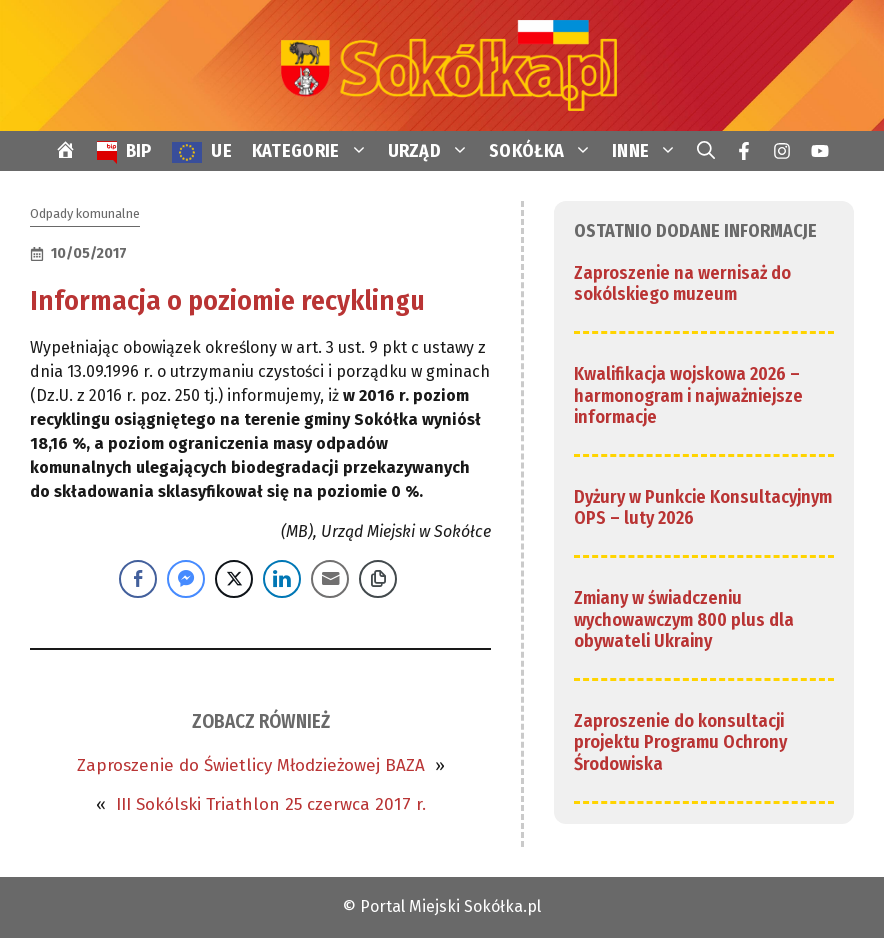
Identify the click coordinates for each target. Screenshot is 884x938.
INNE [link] (649, 151)
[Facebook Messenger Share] (186, 579)
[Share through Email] (330, 579)
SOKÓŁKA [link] (545, 151)
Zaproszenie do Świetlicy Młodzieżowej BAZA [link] (251, 765)
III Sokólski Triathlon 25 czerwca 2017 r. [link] (271, 804)
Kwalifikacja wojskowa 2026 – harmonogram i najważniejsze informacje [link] (688, 395)
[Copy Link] (378, 579)
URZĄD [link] (434, 151)
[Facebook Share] (138, 579)
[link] (442, 64)
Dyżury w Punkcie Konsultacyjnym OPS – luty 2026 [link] (703, 508)
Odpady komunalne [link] (85, 213)
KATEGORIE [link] (315, 151)
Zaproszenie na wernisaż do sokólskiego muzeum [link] (682, 284)
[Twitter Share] (234, 579)
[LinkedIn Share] (282, 579)
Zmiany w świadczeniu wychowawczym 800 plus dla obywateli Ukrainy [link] (684, 619)
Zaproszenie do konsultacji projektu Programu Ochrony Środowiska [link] (680, 742)
